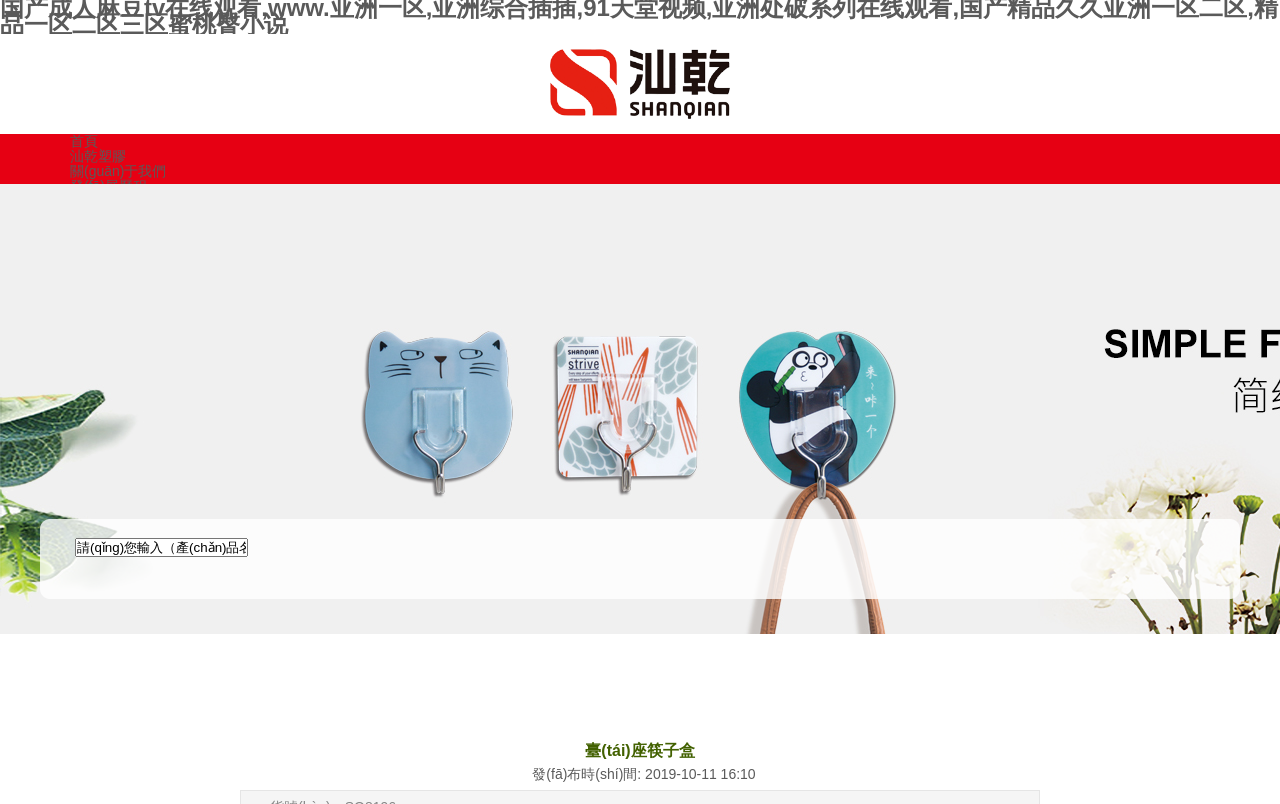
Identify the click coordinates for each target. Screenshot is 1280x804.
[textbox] (161, 547)
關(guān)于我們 (118, 171)
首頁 (84, 141)
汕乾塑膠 (98, 156)
